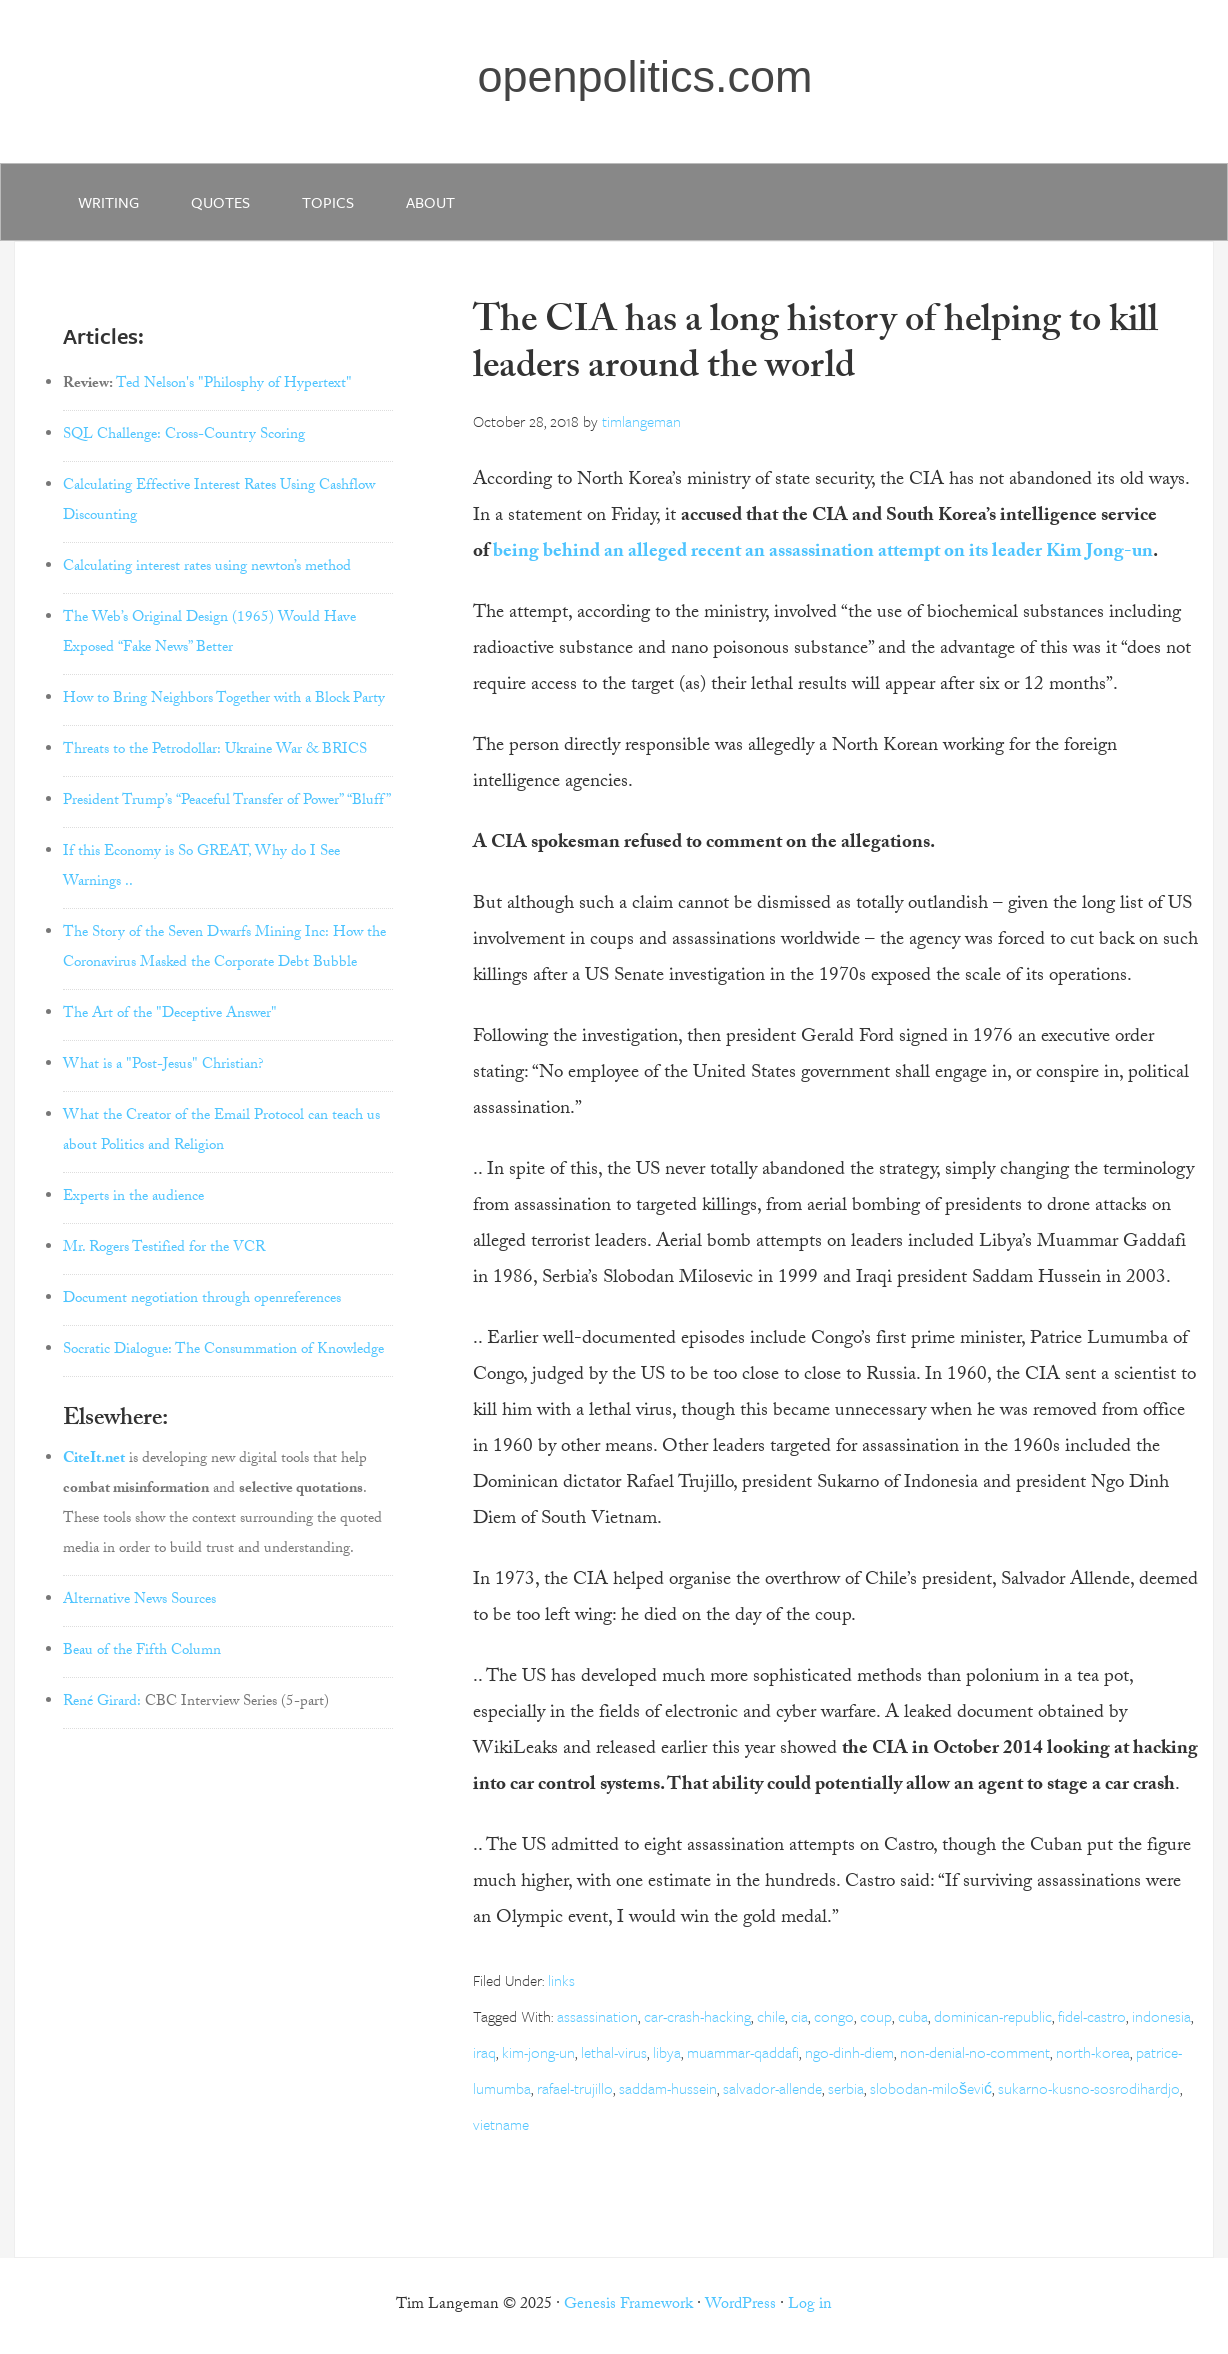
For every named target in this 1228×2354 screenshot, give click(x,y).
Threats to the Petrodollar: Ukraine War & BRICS (215, 751)
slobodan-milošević (931, 2088)
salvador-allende (772, 2088)
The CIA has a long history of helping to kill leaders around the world (815, 347)
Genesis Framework (628, 2305)
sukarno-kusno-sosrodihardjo (1089, 2088)
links (561, 1980)
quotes (220, 202)
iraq (484, 2052)
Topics (328, 202)
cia (799, 2016)
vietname (501, 2124)
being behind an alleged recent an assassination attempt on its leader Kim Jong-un (823, 553)
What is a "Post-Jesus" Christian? (163, 1066)
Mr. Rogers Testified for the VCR (164, 1249)
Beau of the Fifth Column (142, 1652)
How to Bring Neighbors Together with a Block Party (224, 700)
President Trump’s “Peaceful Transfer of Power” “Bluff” (227, 802)
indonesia (1161, 2016)
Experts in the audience (133, 1198)
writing (108, 202)
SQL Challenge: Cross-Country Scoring (184, 436)
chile (771, 2016)
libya (667, 2052)
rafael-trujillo (575, 2088)
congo (834, 2016)
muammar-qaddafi (743, 2052)
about (430, 202)
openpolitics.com (644, 76)
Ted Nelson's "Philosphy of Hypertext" (234, 385)
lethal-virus (614, 2052)
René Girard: (102, 1703)
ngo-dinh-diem (849, 2052)
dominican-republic (993, 2016)
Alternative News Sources (139, 1601)
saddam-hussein (668, 2088)
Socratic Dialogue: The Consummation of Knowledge (223, 1351)
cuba (913, 2016)
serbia (846, 2088)
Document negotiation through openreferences (202, 1300)
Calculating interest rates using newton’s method (207, 568)
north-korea (1093, 2052)
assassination (597, 2016)
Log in (810, 2305)
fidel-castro (1092, 2016)
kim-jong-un (538, 2052)
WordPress (740, 2305)
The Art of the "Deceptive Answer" (170, 1015)
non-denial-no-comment (975, 2052)
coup (876, 2016)
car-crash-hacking (697, 2016)
